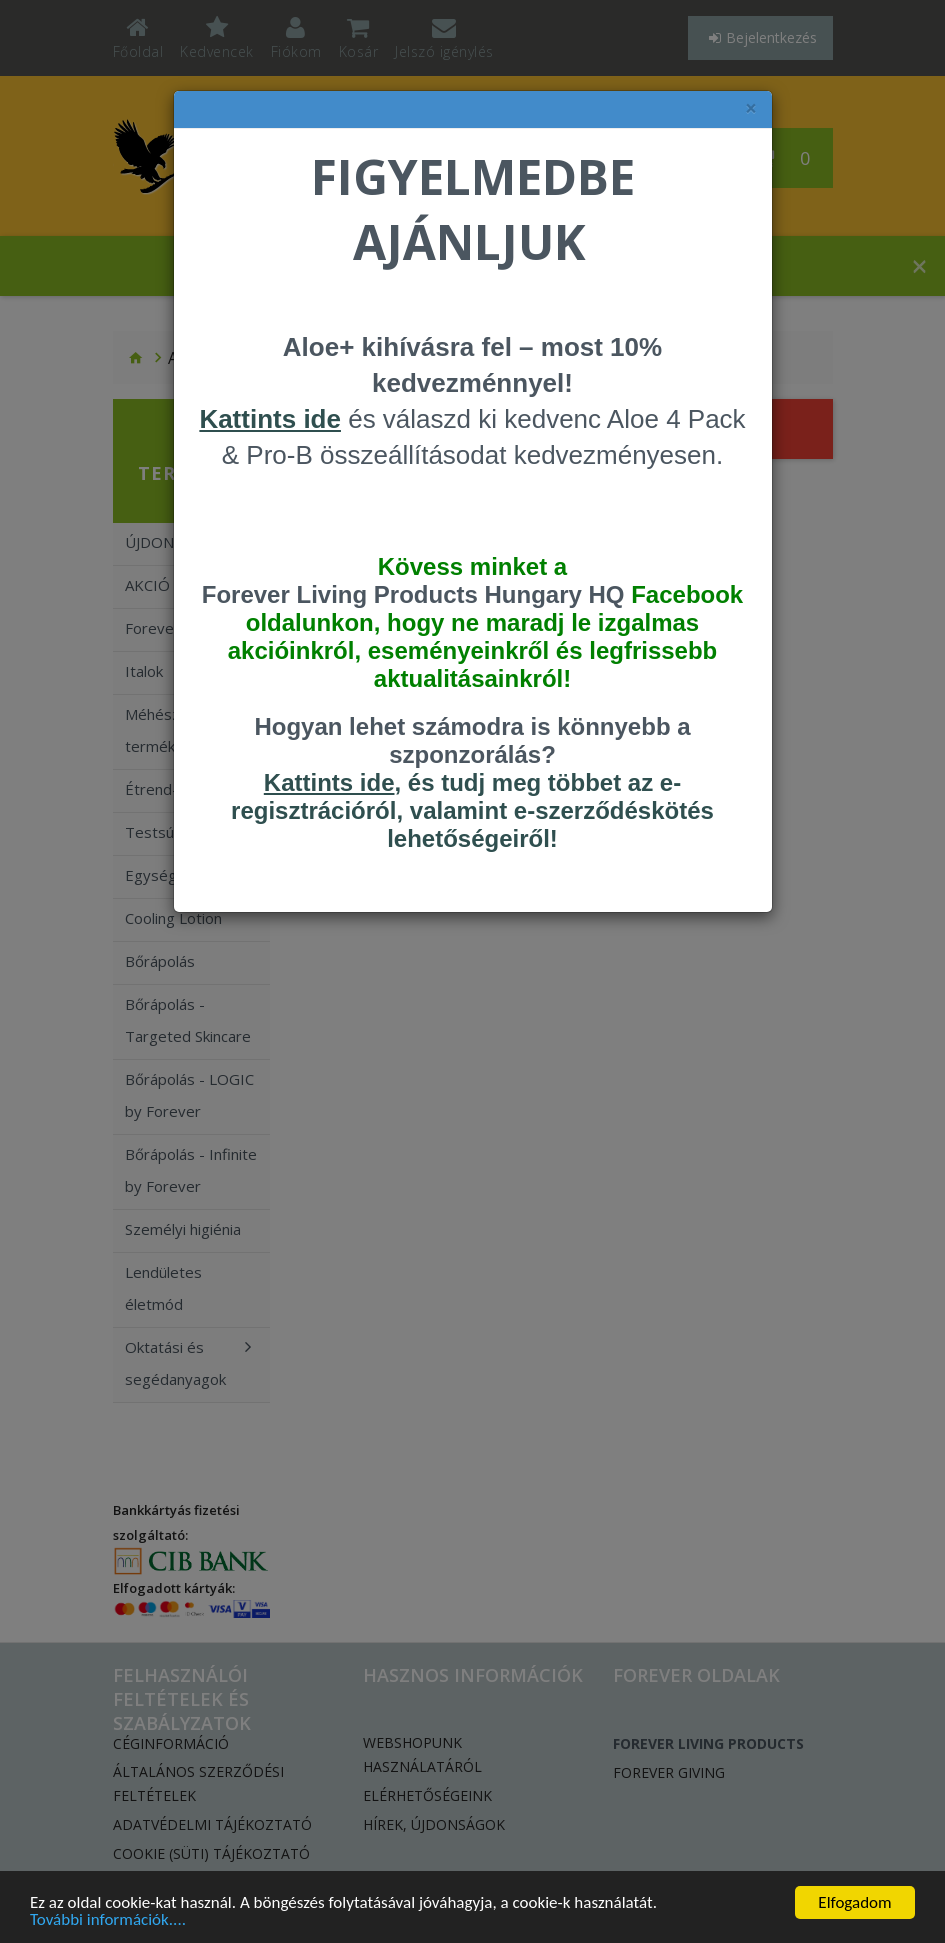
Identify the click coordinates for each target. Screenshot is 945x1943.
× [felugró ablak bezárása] (751, 108)
